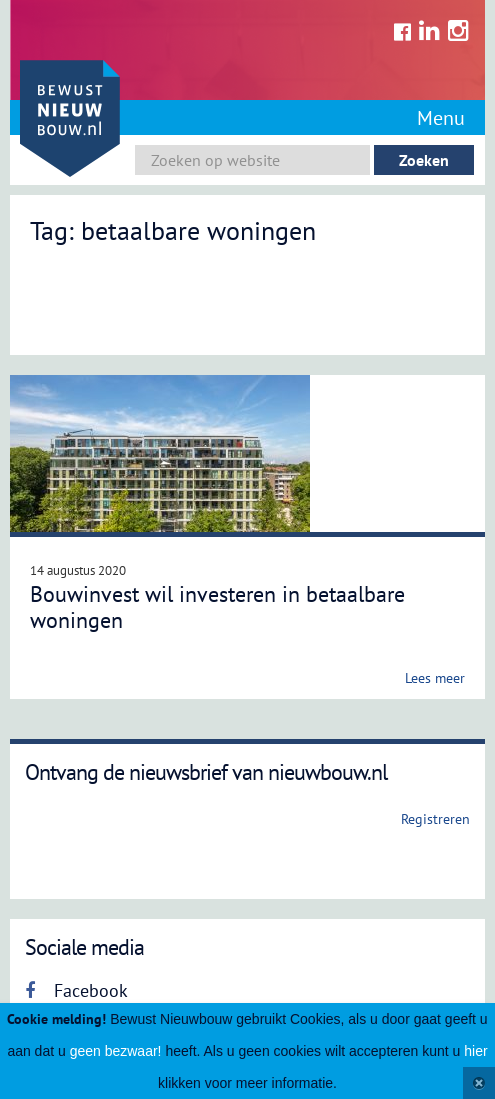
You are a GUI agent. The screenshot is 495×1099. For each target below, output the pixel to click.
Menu (441, 118)
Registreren (435, 819)
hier (475, 1051)
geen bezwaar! (116, 1051)
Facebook (76, 990)
